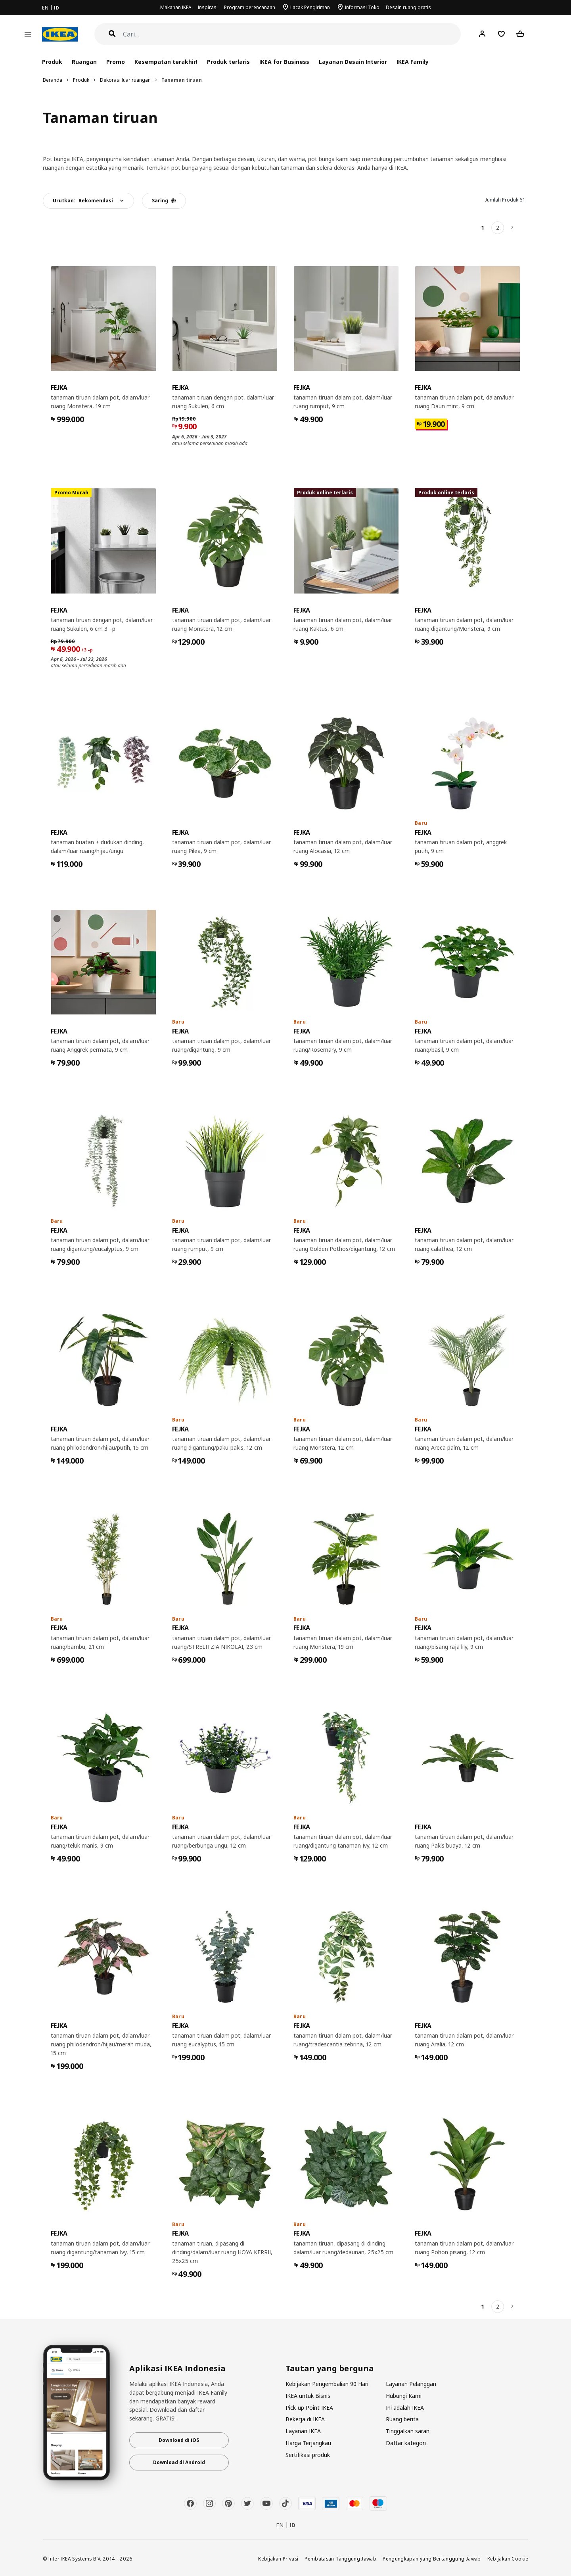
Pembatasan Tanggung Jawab (340, 2558)
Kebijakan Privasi (278, 2558)
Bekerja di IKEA (305, 2419)
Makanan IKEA (176, 7)
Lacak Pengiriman (310, 7)
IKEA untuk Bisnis (308, 2395)
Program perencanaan (249, 7)
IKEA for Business (284, 61)
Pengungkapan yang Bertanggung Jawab (432, 2558)
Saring (164, 200)
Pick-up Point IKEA (309, 2407)
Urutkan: (83, 200)
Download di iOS (179, 2440)
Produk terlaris (228, 61)
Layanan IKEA (303, 2431)
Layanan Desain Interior (353, 61)
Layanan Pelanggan (411, 2384)
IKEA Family (413, 61)
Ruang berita (402, 2419)
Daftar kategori (406, 2443)
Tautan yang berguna (330, 2368)
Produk (81, 80)
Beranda (52, 80)
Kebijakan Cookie (508, 2558)
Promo (115, 61)
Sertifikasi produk (308, 2455)
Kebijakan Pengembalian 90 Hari (327, 2384)
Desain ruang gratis (408, 7)
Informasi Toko (362, 7)
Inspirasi (208, 7)
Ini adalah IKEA (405, 2407)
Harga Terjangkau (308, 2443)
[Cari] (292, 34)
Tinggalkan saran (407, 2431)
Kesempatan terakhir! (165, 61)
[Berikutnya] (512, 227)
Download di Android (179, 2462)
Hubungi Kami (404, 2395)
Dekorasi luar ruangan (125, 80)
